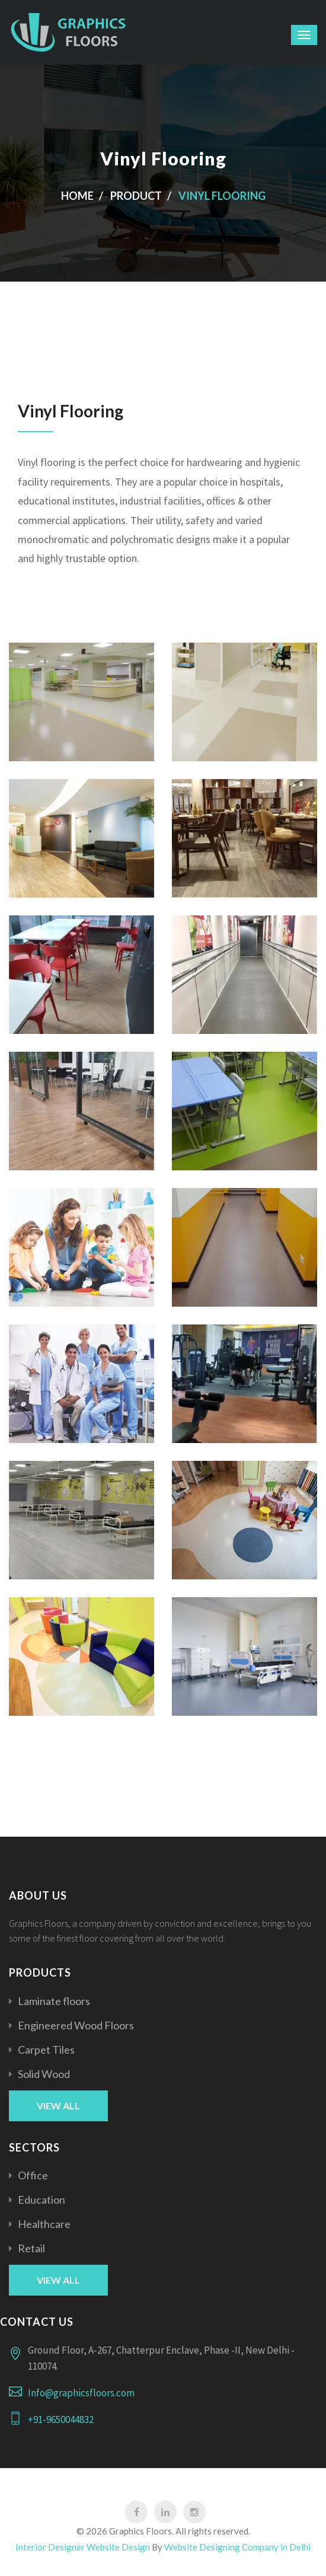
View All (58, 2105)
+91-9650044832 (61, 2419)
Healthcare (44, 2223)
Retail (31, 2248)
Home (77, 195)
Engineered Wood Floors (76, 2025)
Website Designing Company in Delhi (237, 2547)
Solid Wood (44, 2073)
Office (33, 2175)
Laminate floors (54, 2000)
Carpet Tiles (46, 2049)
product (136, 195)
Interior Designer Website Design (82, 2547)
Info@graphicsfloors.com (81, 2392)
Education (41, 2199)
